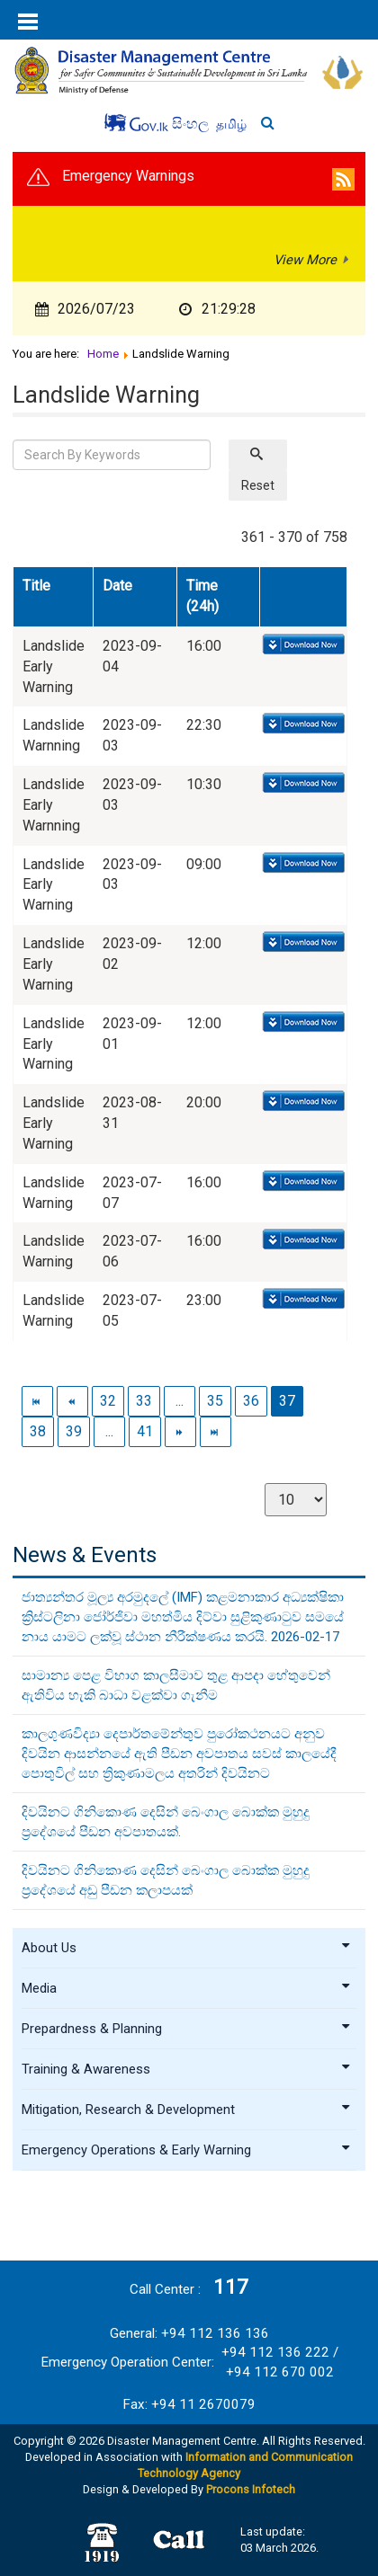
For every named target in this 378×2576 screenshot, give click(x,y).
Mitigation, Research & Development (186, 2109)
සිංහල (192, 123)
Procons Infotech (250, 2489)
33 (144, 1400)
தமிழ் (231, 124)
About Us (186, 1948)
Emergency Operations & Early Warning (186, 2150)
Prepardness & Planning (186, 2029)
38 (38, 1431)
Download (302, 645)
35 (215, 1400)
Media (186, 1988)
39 (74, 1431)
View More (305, 260)
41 (145, 1431)
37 (287, 1400)
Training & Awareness (186, 2069)
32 (108, 1400)
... (180, 1400)
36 (251, 1400)
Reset (257, 485)
